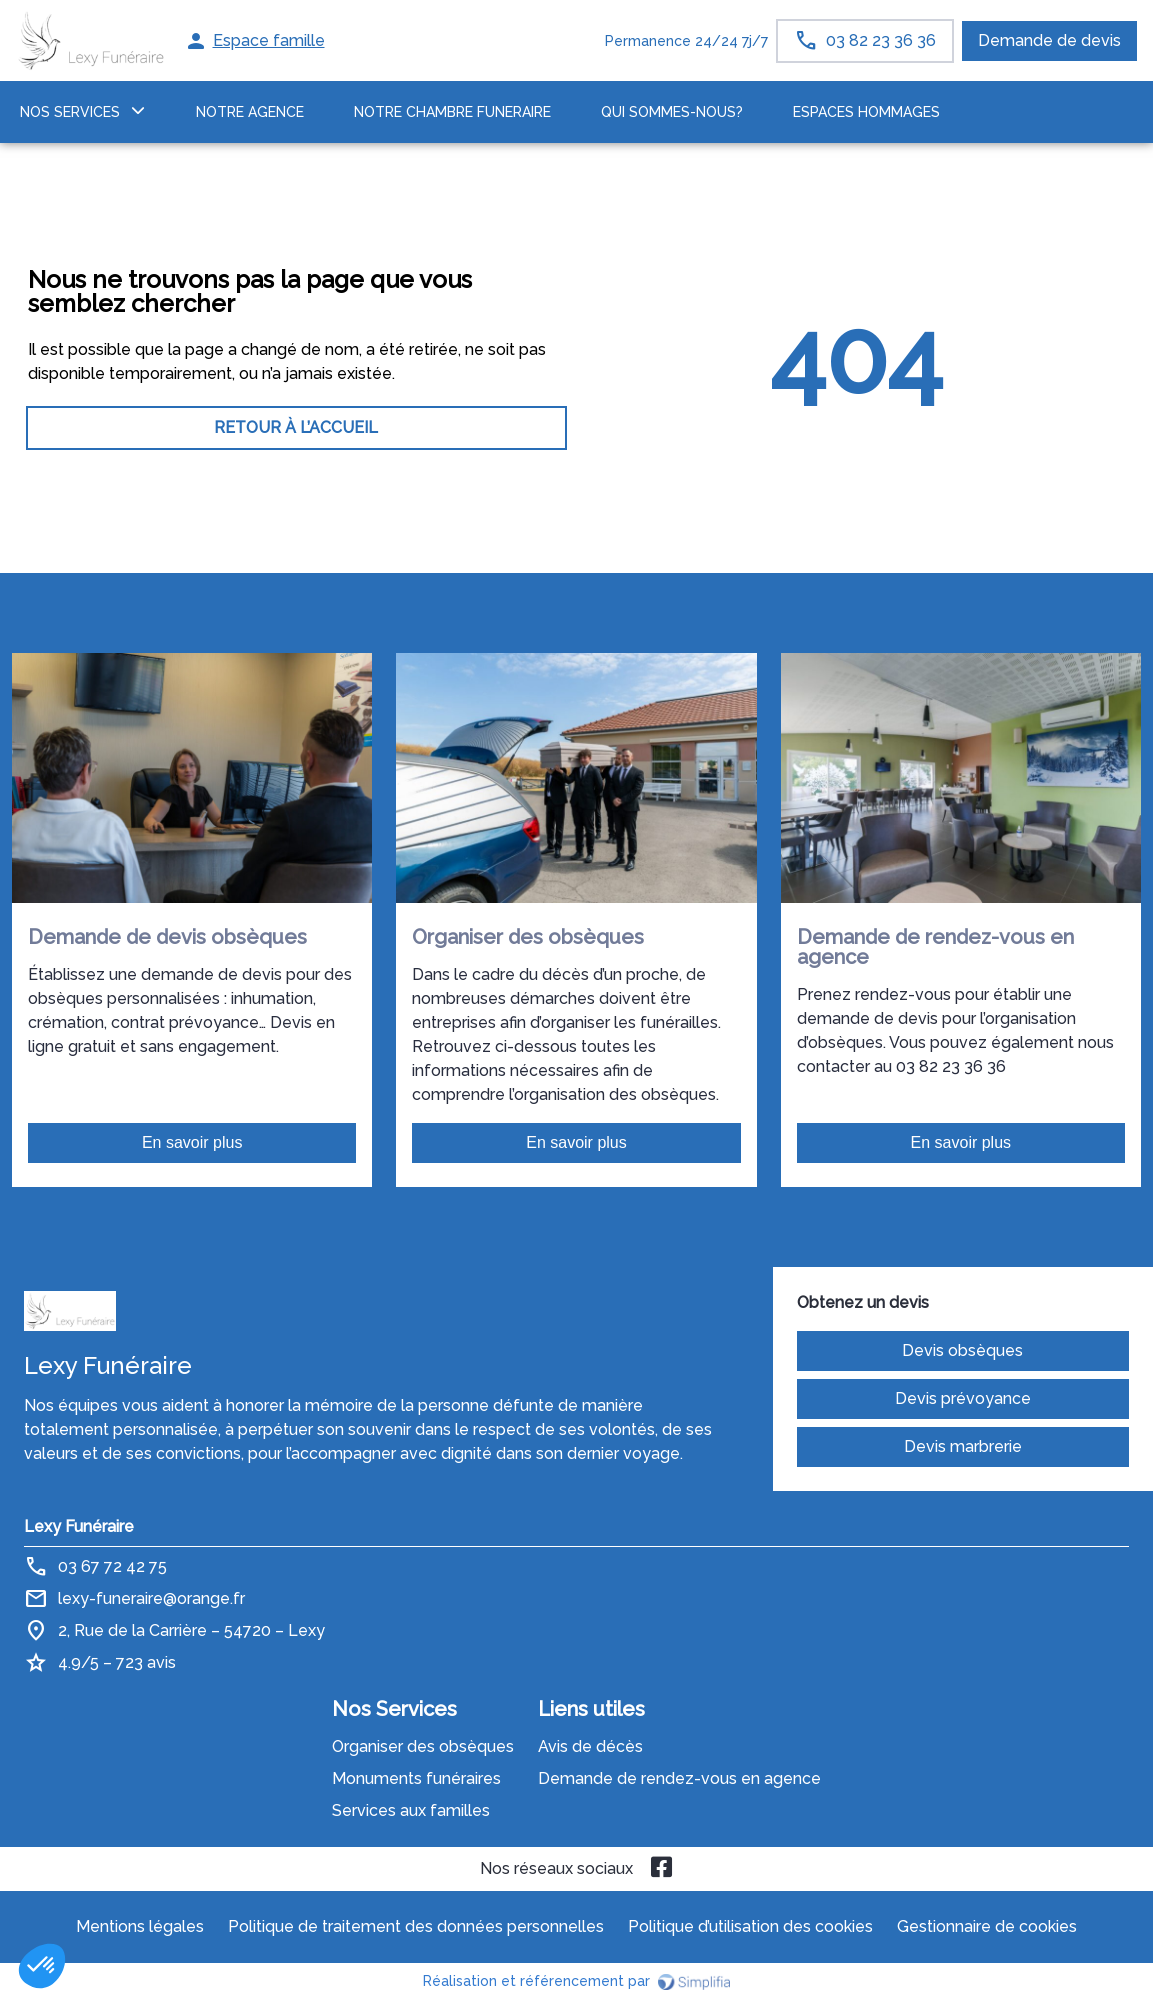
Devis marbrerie (963, 1446)
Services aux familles (411, 1810)
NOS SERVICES (70, 112)
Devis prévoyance (963, 1398)
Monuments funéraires (416, 1778)
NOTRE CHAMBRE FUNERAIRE (452, 112)
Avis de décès (590, 1746)
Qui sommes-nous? (672, 112)
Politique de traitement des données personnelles (416, 1926)
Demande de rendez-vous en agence (679, 1778)
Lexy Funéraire (79, 1526)
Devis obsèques (962, 1350)
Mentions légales (140, 1926)
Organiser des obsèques (423, 1746)
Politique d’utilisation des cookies (750, 1926)
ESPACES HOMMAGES (866, 112)
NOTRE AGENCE (250, 112)
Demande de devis (1049, 40)
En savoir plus (192, 1142)
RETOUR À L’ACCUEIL (296, 427)
